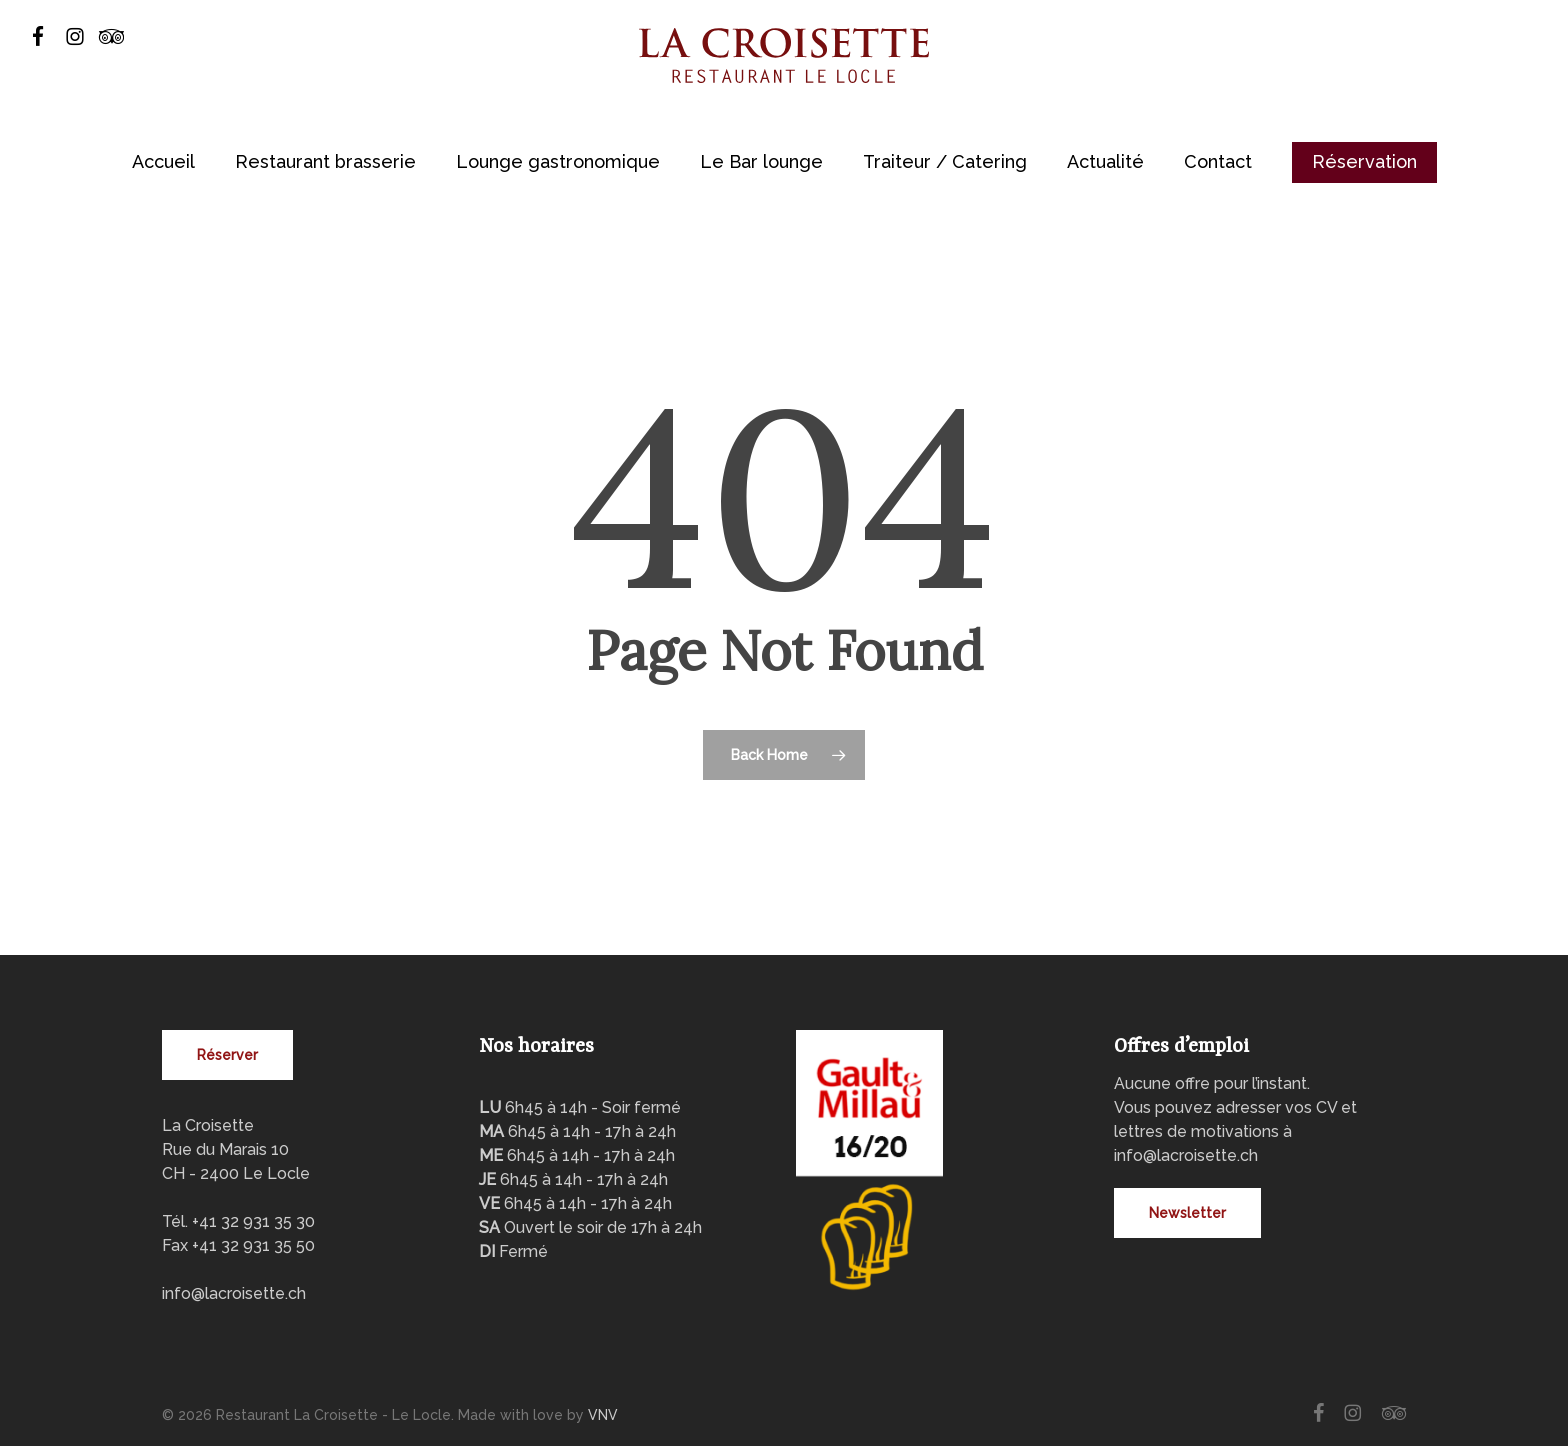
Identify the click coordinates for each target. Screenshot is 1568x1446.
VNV (603, 1415)
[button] (227, 1055)
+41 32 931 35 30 (253, 1221)
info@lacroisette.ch (234, 1293)
